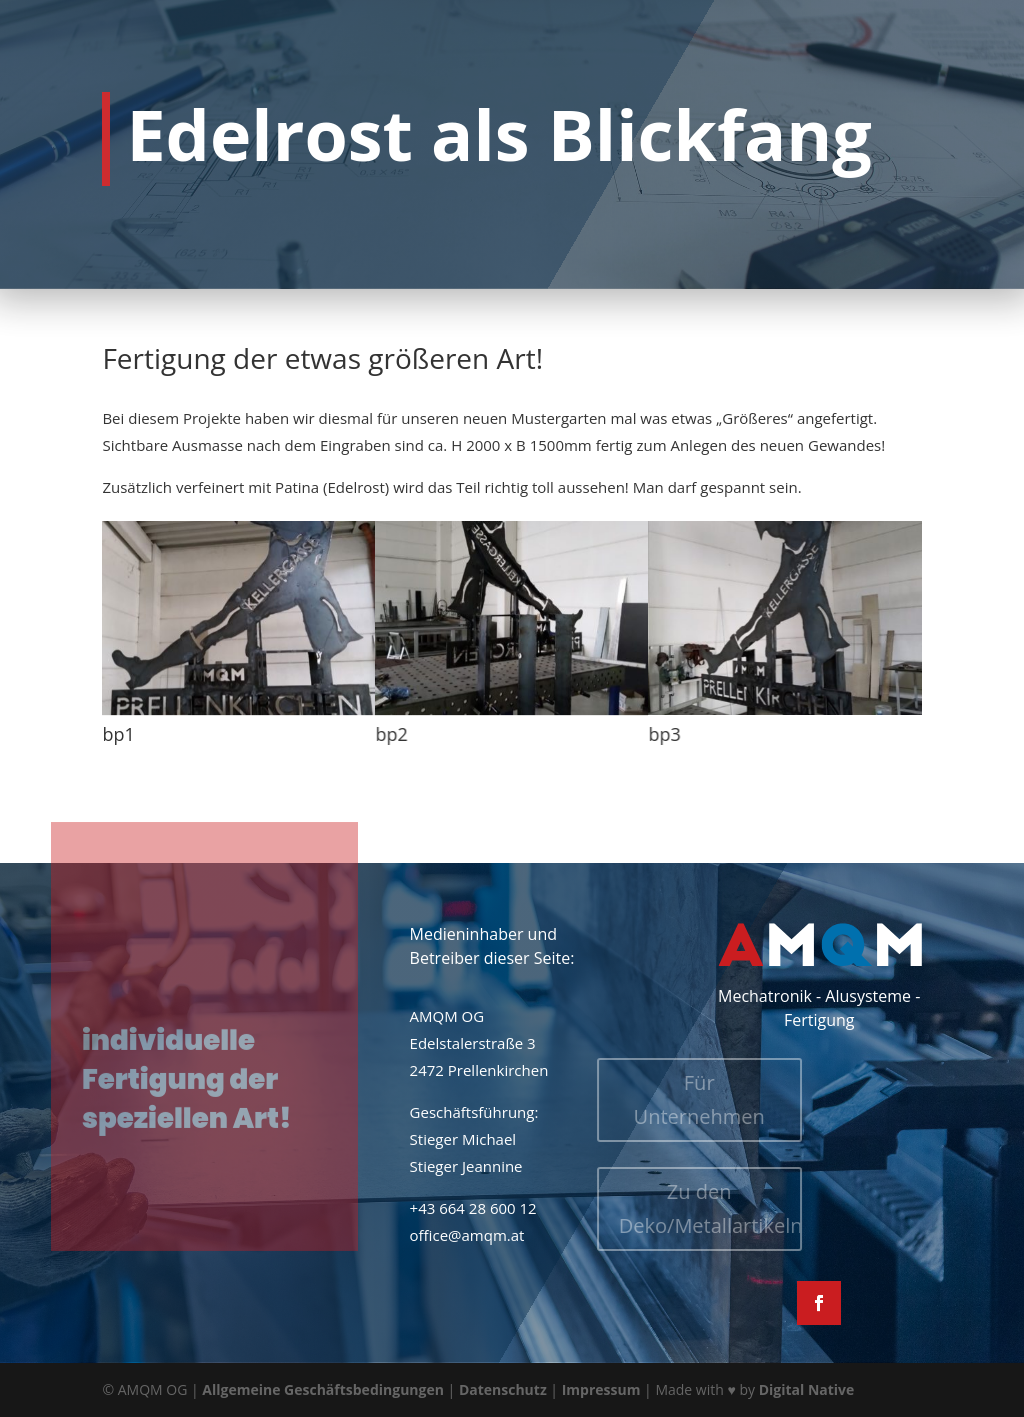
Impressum (601, 1389)
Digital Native (807, 1389)
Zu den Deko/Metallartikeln (659, 1208)
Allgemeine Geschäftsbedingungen (323, 1389)
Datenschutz (503, 1389)
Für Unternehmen (648, 1099)
